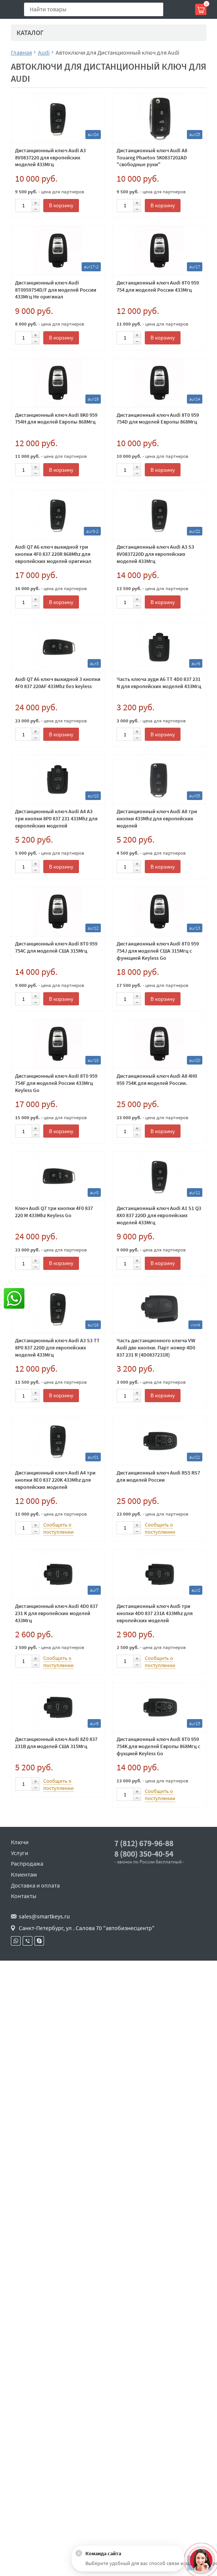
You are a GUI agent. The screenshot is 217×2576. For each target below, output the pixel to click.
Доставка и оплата (35, 1885)
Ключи (20, 1842)
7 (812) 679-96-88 (143, 1843)
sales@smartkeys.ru (44, 1916)
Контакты (23, 1896)
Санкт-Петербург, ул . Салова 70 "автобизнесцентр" (87, 1928)
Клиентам (24, 1874)
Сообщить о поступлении (58, 1528)
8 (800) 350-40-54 (143, 1854)
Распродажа (27, 1863)
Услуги (19, 1853)
